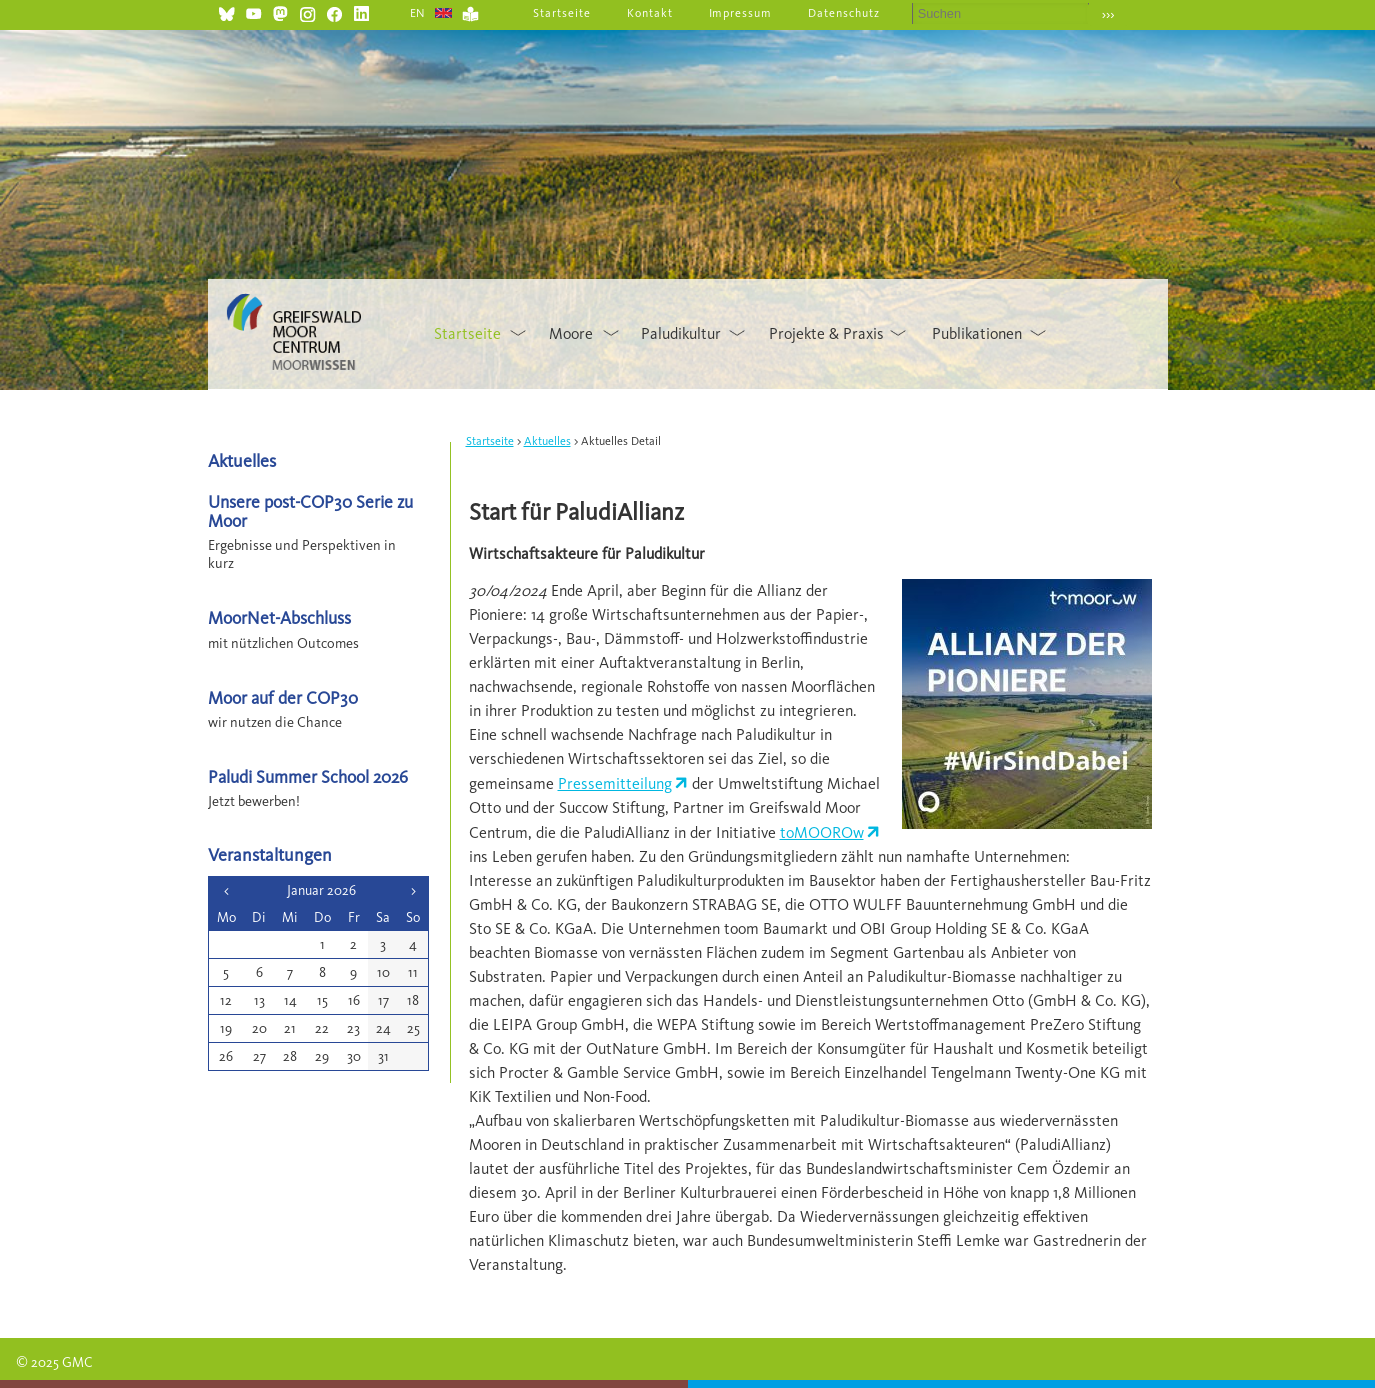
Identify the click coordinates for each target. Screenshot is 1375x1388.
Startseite (562, 13)
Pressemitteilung (615, 783)
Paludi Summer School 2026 (308, 776)
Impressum (741, 13)
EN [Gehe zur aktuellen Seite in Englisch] (418, 13)
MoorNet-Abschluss (279, 617)
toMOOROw (822, 832)
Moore (571, 333)
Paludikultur (681, 333)
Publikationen (977, 333)
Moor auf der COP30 (283, 697)
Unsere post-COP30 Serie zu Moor (310, 511)
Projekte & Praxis (826, 333)
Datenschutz (844, 13)
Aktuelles (547, 441)
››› (1108, 14)
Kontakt (650, 13)
